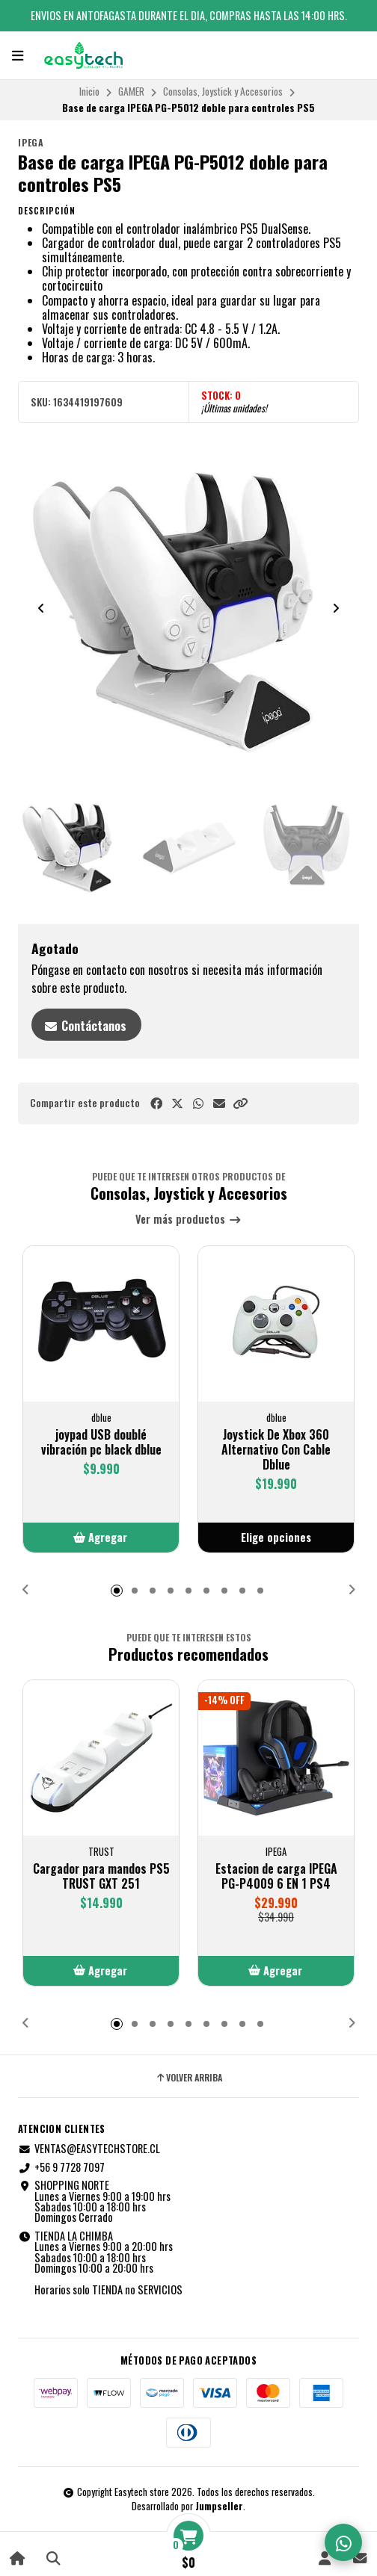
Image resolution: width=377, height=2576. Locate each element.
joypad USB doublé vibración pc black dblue (101, 1442)
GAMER (131, 91)
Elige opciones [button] (276, 1537)
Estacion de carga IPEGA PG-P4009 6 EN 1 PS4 (276, 1876)
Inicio (89, 91)
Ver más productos (188, 1219)
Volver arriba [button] (188, 2077)
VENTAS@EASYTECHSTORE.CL (89, 2148)
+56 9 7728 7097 (61, 2167)
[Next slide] (336, 608)
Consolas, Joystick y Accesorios (223, 91)
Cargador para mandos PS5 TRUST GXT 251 (101, 1876)
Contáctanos (84, 1026)
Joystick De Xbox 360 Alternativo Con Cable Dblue (276, 1449)
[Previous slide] (41, 608)
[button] (240, 1103)
